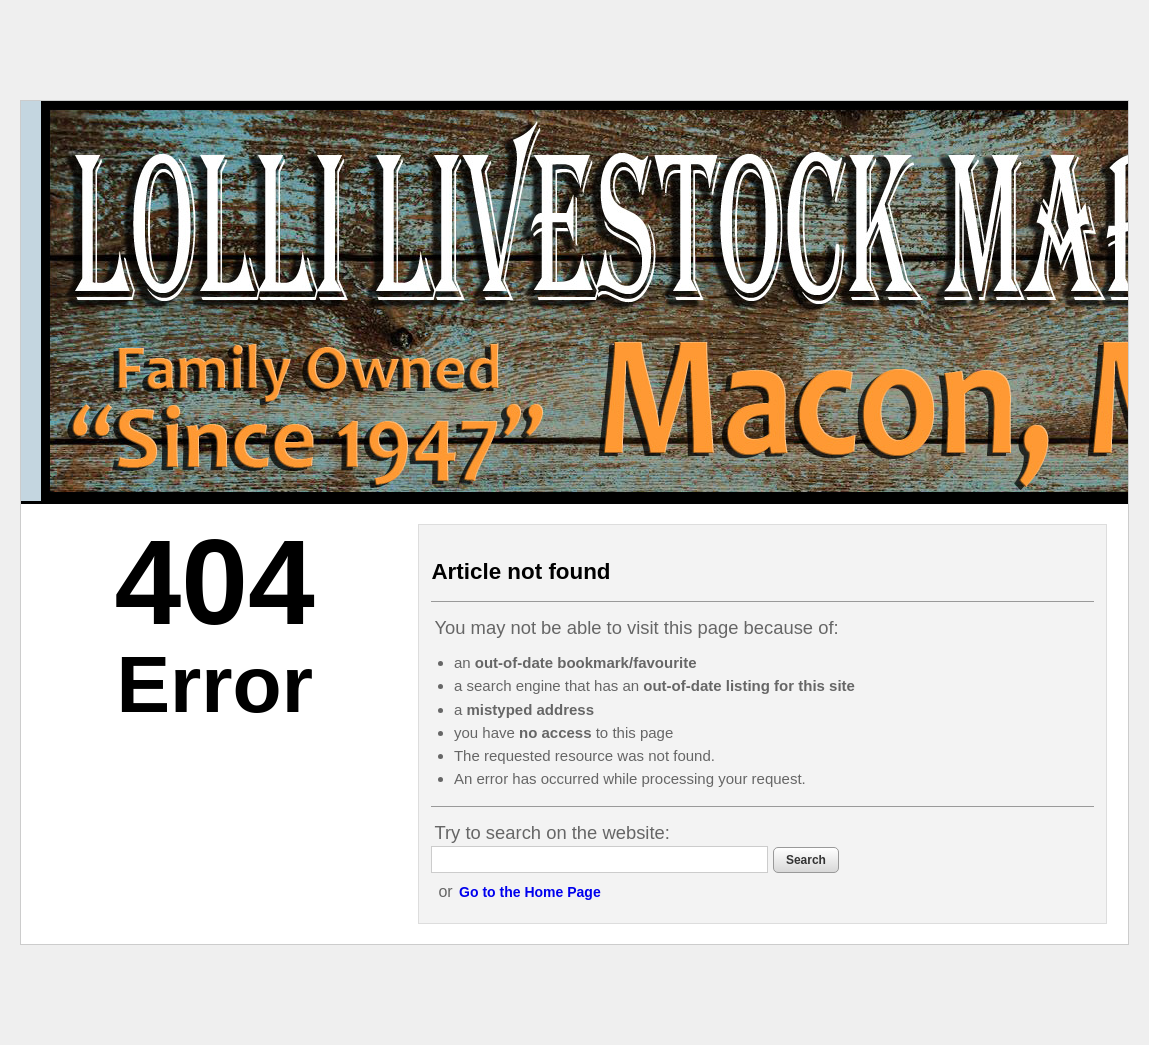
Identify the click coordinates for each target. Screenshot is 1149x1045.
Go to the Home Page (530, 892)
